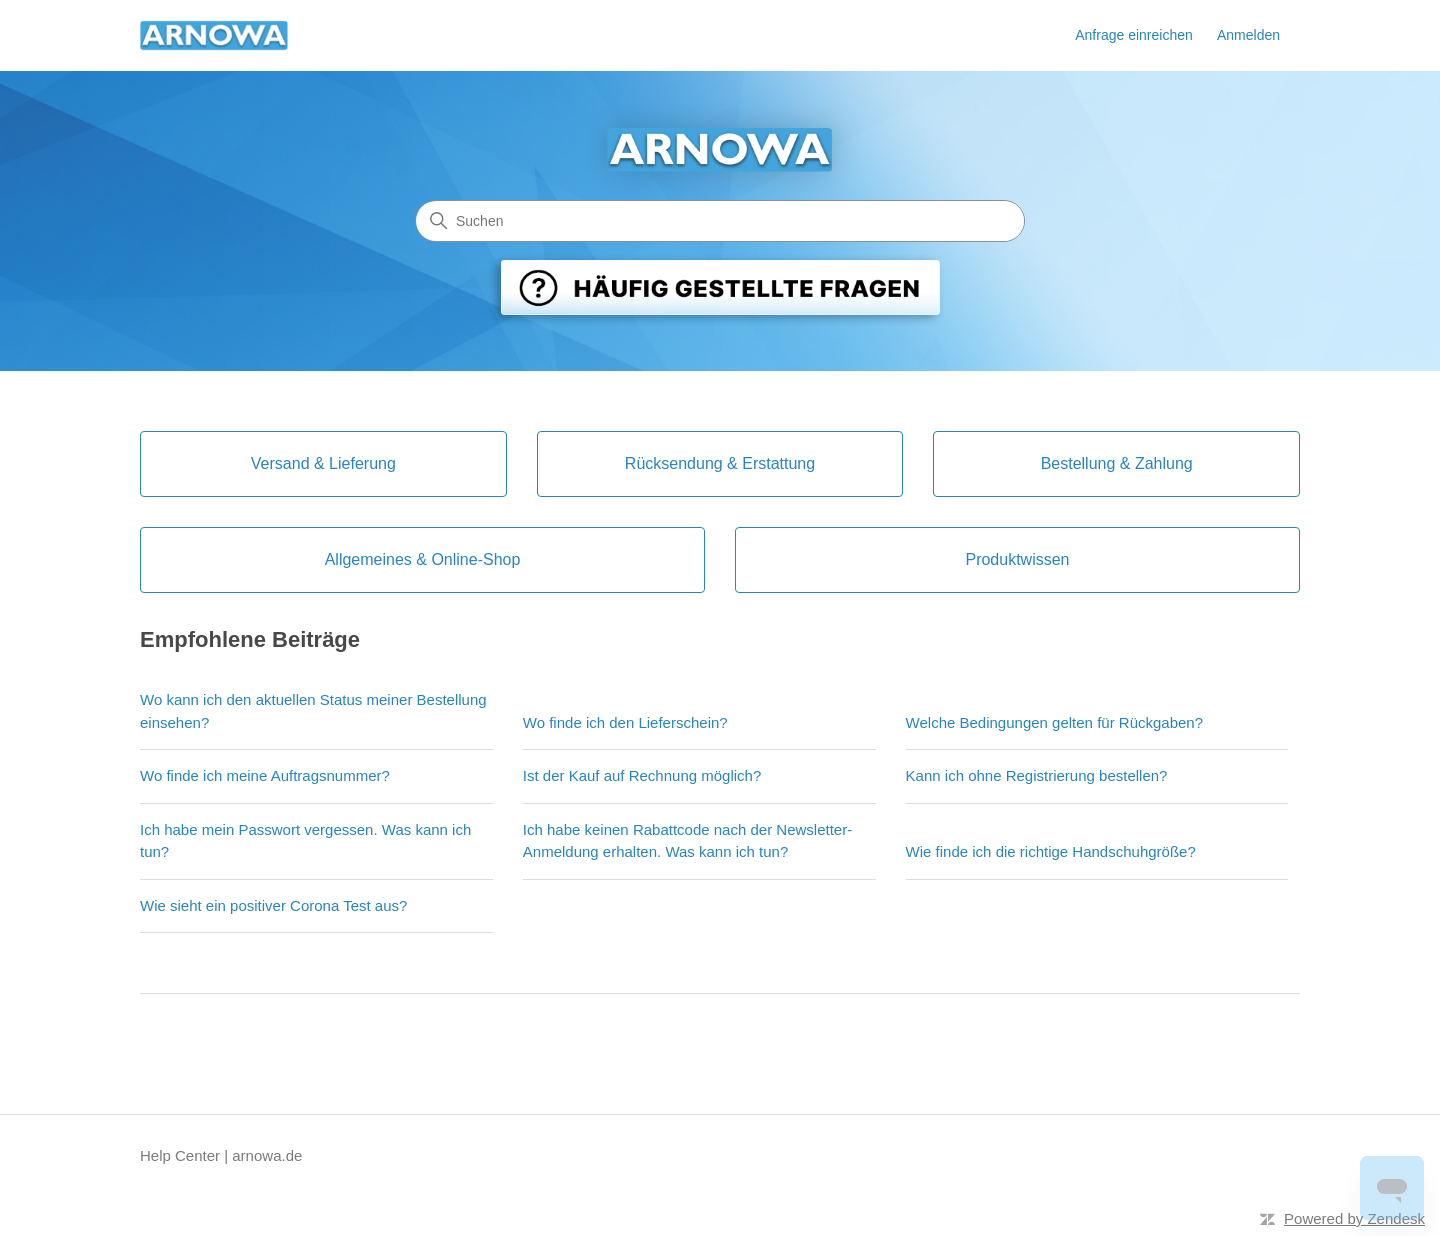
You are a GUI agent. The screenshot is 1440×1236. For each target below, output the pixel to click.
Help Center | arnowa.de (221, 1155)
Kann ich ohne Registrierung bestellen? (1037, 775)
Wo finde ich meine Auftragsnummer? (265, 775)
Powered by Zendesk (1354, 1218)
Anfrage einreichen (1134, 35)
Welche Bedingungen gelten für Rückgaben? (1054, 722)
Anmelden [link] (1248, 35)
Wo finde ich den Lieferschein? (625, 722)
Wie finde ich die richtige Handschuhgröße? (1051, 851)
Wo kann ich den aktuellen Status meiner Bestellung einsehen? (313, 711)
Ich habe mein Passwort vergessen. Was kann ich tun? (305, 841)
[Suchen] (720, 221)
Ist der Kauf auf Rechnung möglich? (642, 775)
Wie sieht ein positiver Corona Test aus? (273, 905)
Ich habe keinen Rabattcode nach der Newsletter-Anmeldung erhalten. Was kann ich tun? (687, 841)
